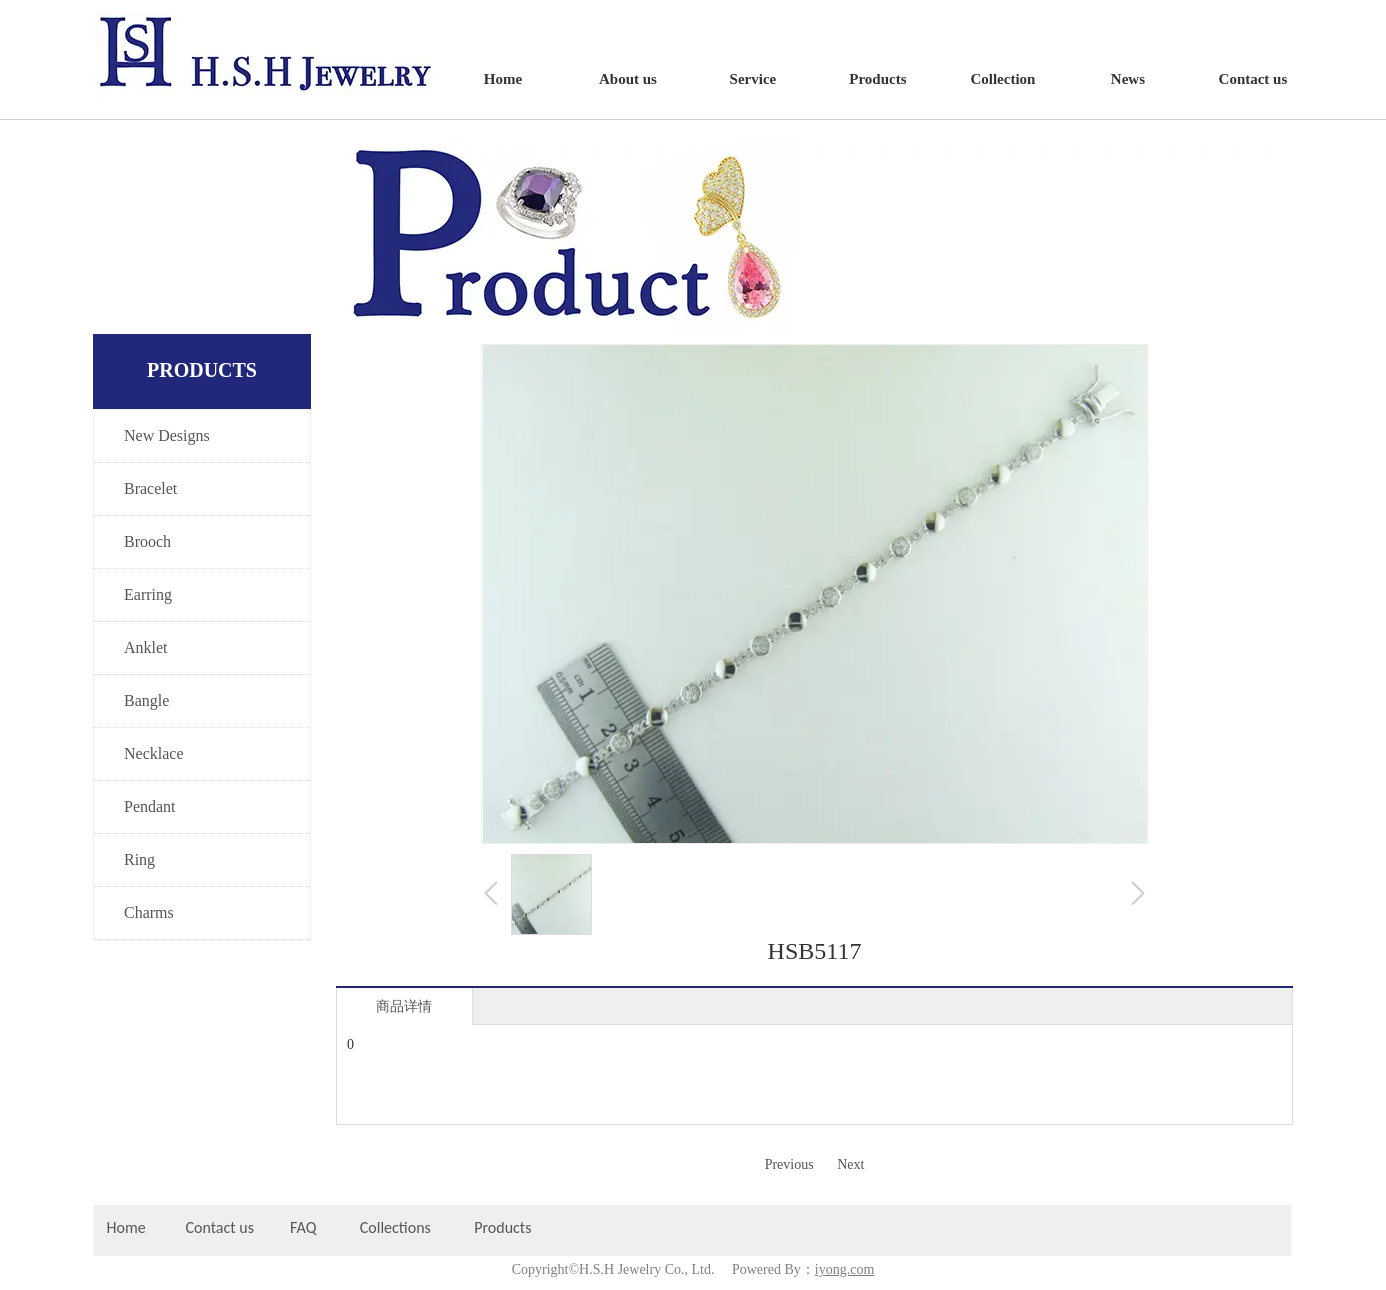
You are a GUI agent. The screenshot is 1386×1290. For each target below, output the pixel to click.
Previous (789, 1164)
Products (504, 1227)
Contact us (220, 1227)
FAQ (303, 1227)
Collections (395, 1227)
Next (850, 1164)
